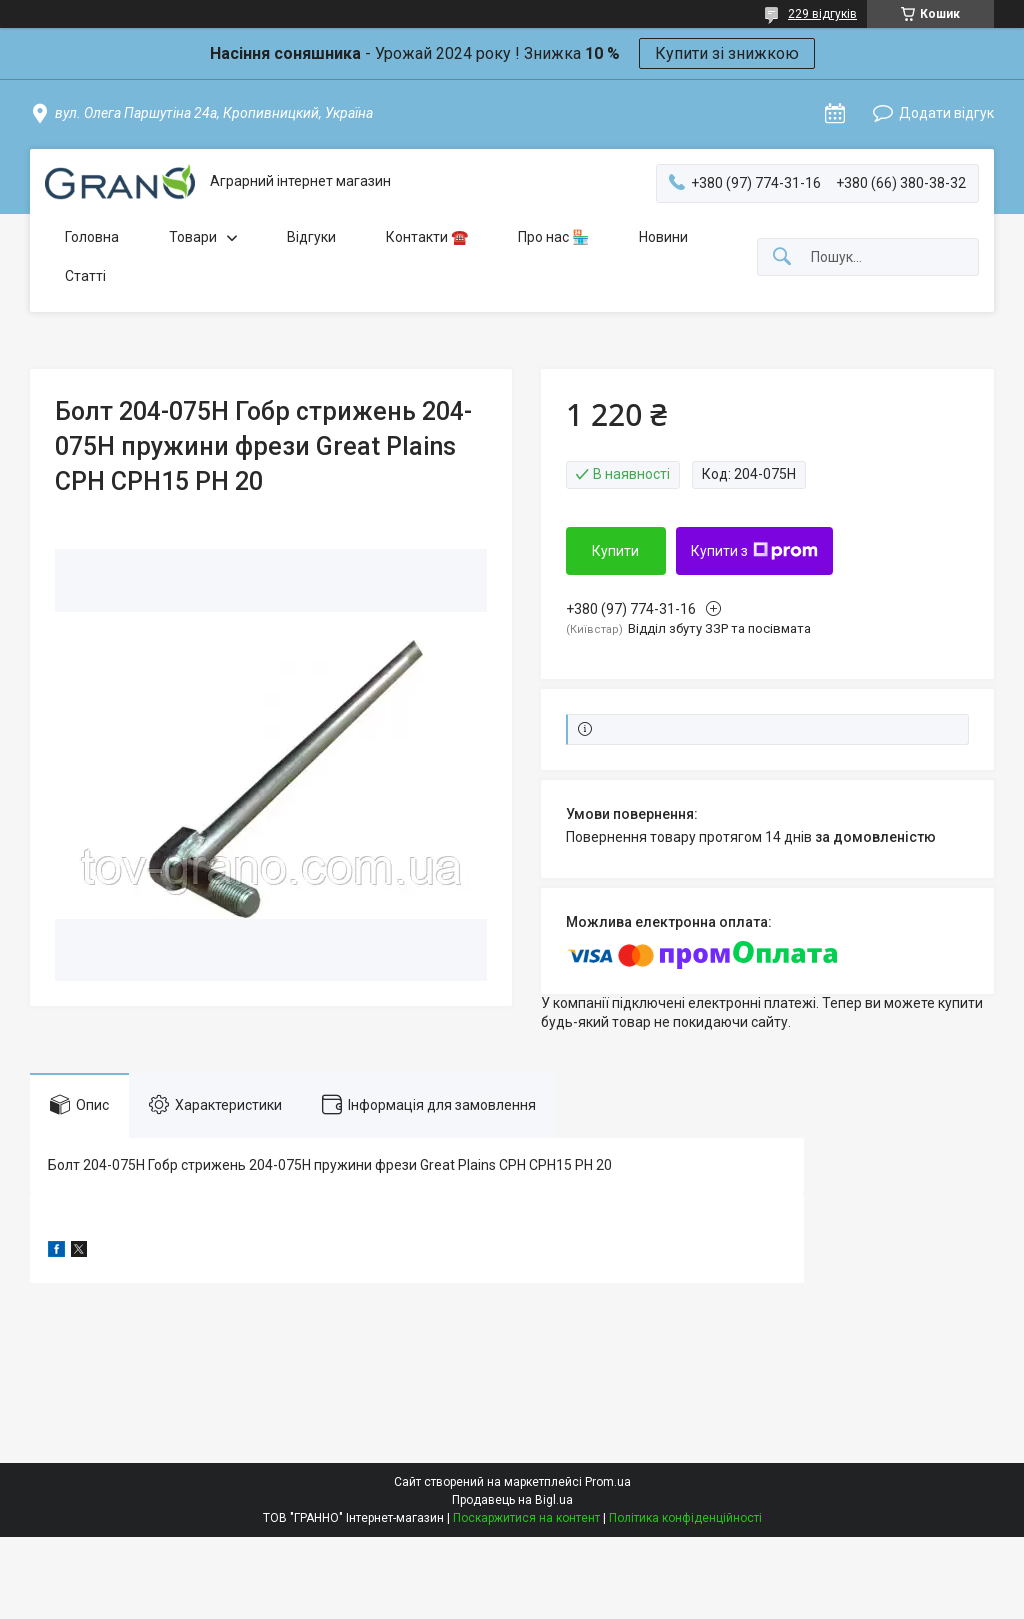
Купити (615, 551)
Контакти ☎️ (427, 237)
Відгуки (311, 237)
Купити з (754, 551)
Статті (85, 276)
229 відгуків (822, 14)
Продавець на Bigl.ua (512, 1500)
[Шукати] (782, 257)
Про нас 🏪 (553, 237)
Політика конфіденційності (685, 1518)
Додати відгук (946, 113)
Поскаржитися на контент (526, 1518)
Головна (92, 237)
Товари (193, 237)
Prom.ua (608, 1482)
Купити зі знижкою (727, 53)
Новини (663, 237)
